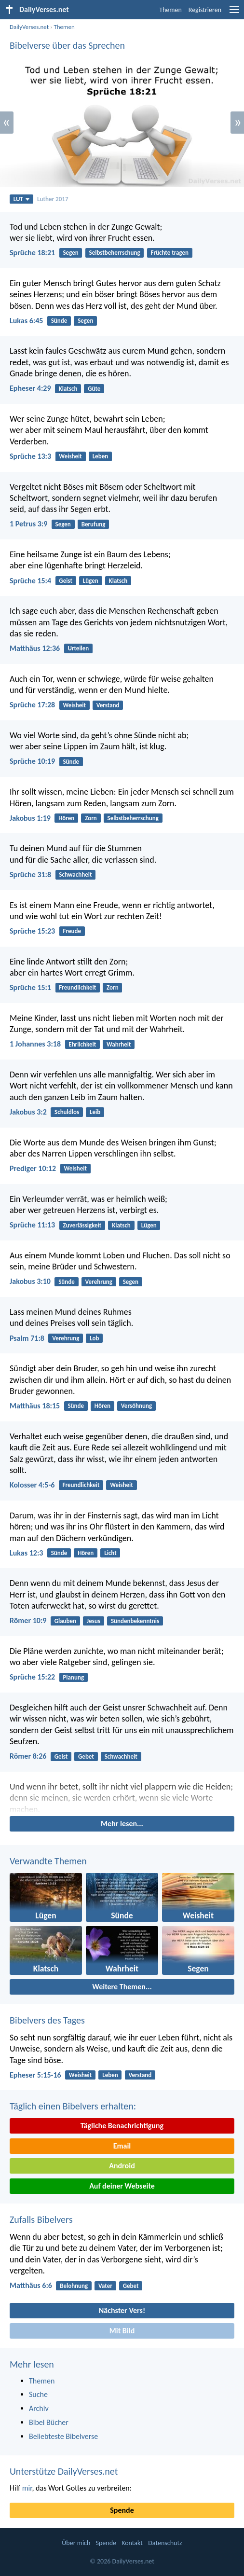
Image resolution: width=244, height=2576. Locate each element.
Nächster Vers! (122, 2310)
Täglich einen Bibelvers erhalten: (73, 2106)
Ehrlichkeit (82, 1044)
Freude (72, 931)
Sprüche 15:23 (32, 931)
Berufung (93, 524)
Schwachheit (75, 874)
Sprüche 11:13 (32, 1224)
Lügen (90, 580)
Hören (66, 818)
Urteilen (78, 648)
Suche (38, 2394)
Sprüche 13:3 (30, 456)
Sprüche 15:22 (32, 1676)
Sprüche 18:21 (32, 252)
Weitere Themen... (122, 1986)
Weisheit (70, 456)
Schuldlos (66, 1112)
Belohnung (74, 2285)
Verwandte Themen (48, 1861)
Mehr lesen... (122, 1823)
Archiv (39, 2408)
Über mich (76, 2543)
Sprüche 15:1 (30, 987)
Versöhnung (136, 1405)
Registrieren (205, 10)
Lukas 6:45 (26, 320)
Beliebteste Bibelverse (63, 2436)
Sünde (59, 320)
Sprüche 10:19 (32, 761)
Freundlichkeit (77, 987)
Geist (65, 580)
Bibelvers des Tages (47, 2020)
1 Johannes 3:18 (35, 1043)
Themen (170, 10)
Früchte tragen (170, 252)
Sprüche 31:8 (30, 874)
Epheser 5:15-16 (35, 2075)
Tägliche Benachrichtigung (122, 2125)
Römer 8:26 (28, 1756)
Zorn (91, 818)
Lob (94, 1338)
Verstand (108, 705)
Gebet (86, 1756)
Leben (100, 456)
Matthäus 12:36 (35, 648)
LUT (21, 199)
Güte (94, 388)
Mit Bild (122, 2330)
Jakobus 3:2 (28, 1111)
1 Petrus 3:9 (28, 523)
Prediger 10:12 (33, 1168)
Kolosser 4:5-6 (32, 1484)
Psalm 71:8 (27, 1338)
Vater (105, 2285)
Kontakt (132, 2543)
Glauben (65, 1621)
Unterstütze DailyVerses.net (64, 2471)
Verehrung (98, 1281)
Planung (73, 1677)
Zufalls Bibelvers (41, 2219)
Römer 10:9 (28, 1620)
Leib (95, 1112)
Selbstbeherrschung (114, 252)
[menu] (234, 13)
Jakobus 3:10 (30, 1281)
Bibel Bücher (48, 2422)
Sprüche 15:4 (30, 580)
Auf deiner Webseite (122, 2185)
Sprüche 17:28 (32, 704)
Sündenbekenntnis (135, 1621)
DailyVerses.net (29, 26)
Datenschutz (165, 2543)
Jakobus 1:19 (30, 818)
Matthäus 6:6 (31, 2285)
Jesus (93, 1621)
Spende (122, 2510)
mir (27, 2488)
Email (122, 2145)
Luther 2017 (52, 199)
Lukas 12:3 (26, 1552)
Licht (110, 1553)
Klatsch (68, 388)
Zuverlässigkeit (82, 1225)
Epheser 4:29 (30, 388)
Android (122, 2165)
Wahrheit (119, 1044)
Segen (70, 252)
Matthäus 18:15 (35, 1405)
